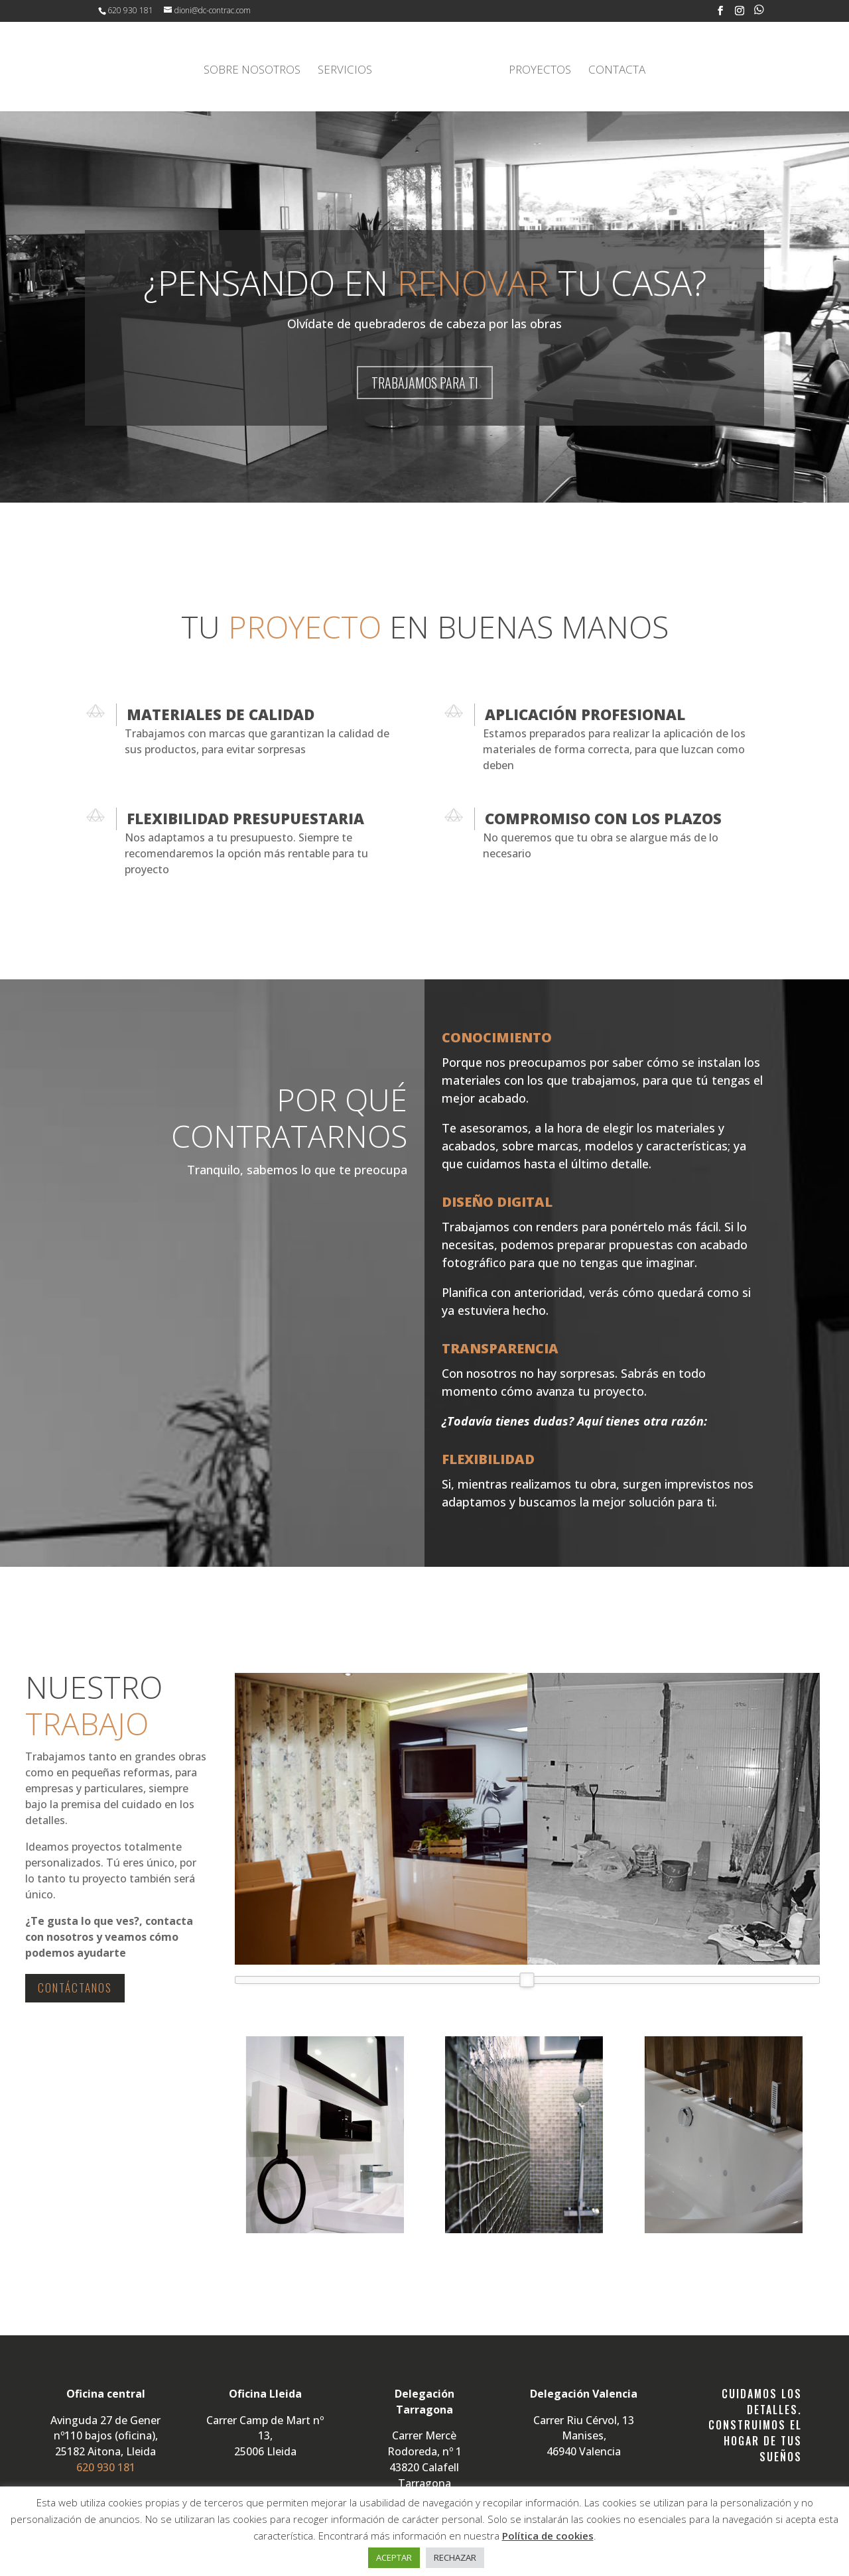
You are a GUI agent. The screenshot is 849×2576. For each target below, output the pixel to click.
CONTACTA (613, 69)
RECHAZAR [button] (455, 2557)
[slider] (526, 1978)
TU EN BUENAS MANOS (425, 624)
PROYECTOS (536, 69)
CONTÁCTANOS (75, 1985)
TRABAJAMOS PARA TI (424, 381)
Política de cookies (548, 2535)
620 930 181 (130, 10)
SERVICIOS (348, 69)
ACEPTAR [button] (394, 2557)
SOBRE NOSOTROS (255, 69)
